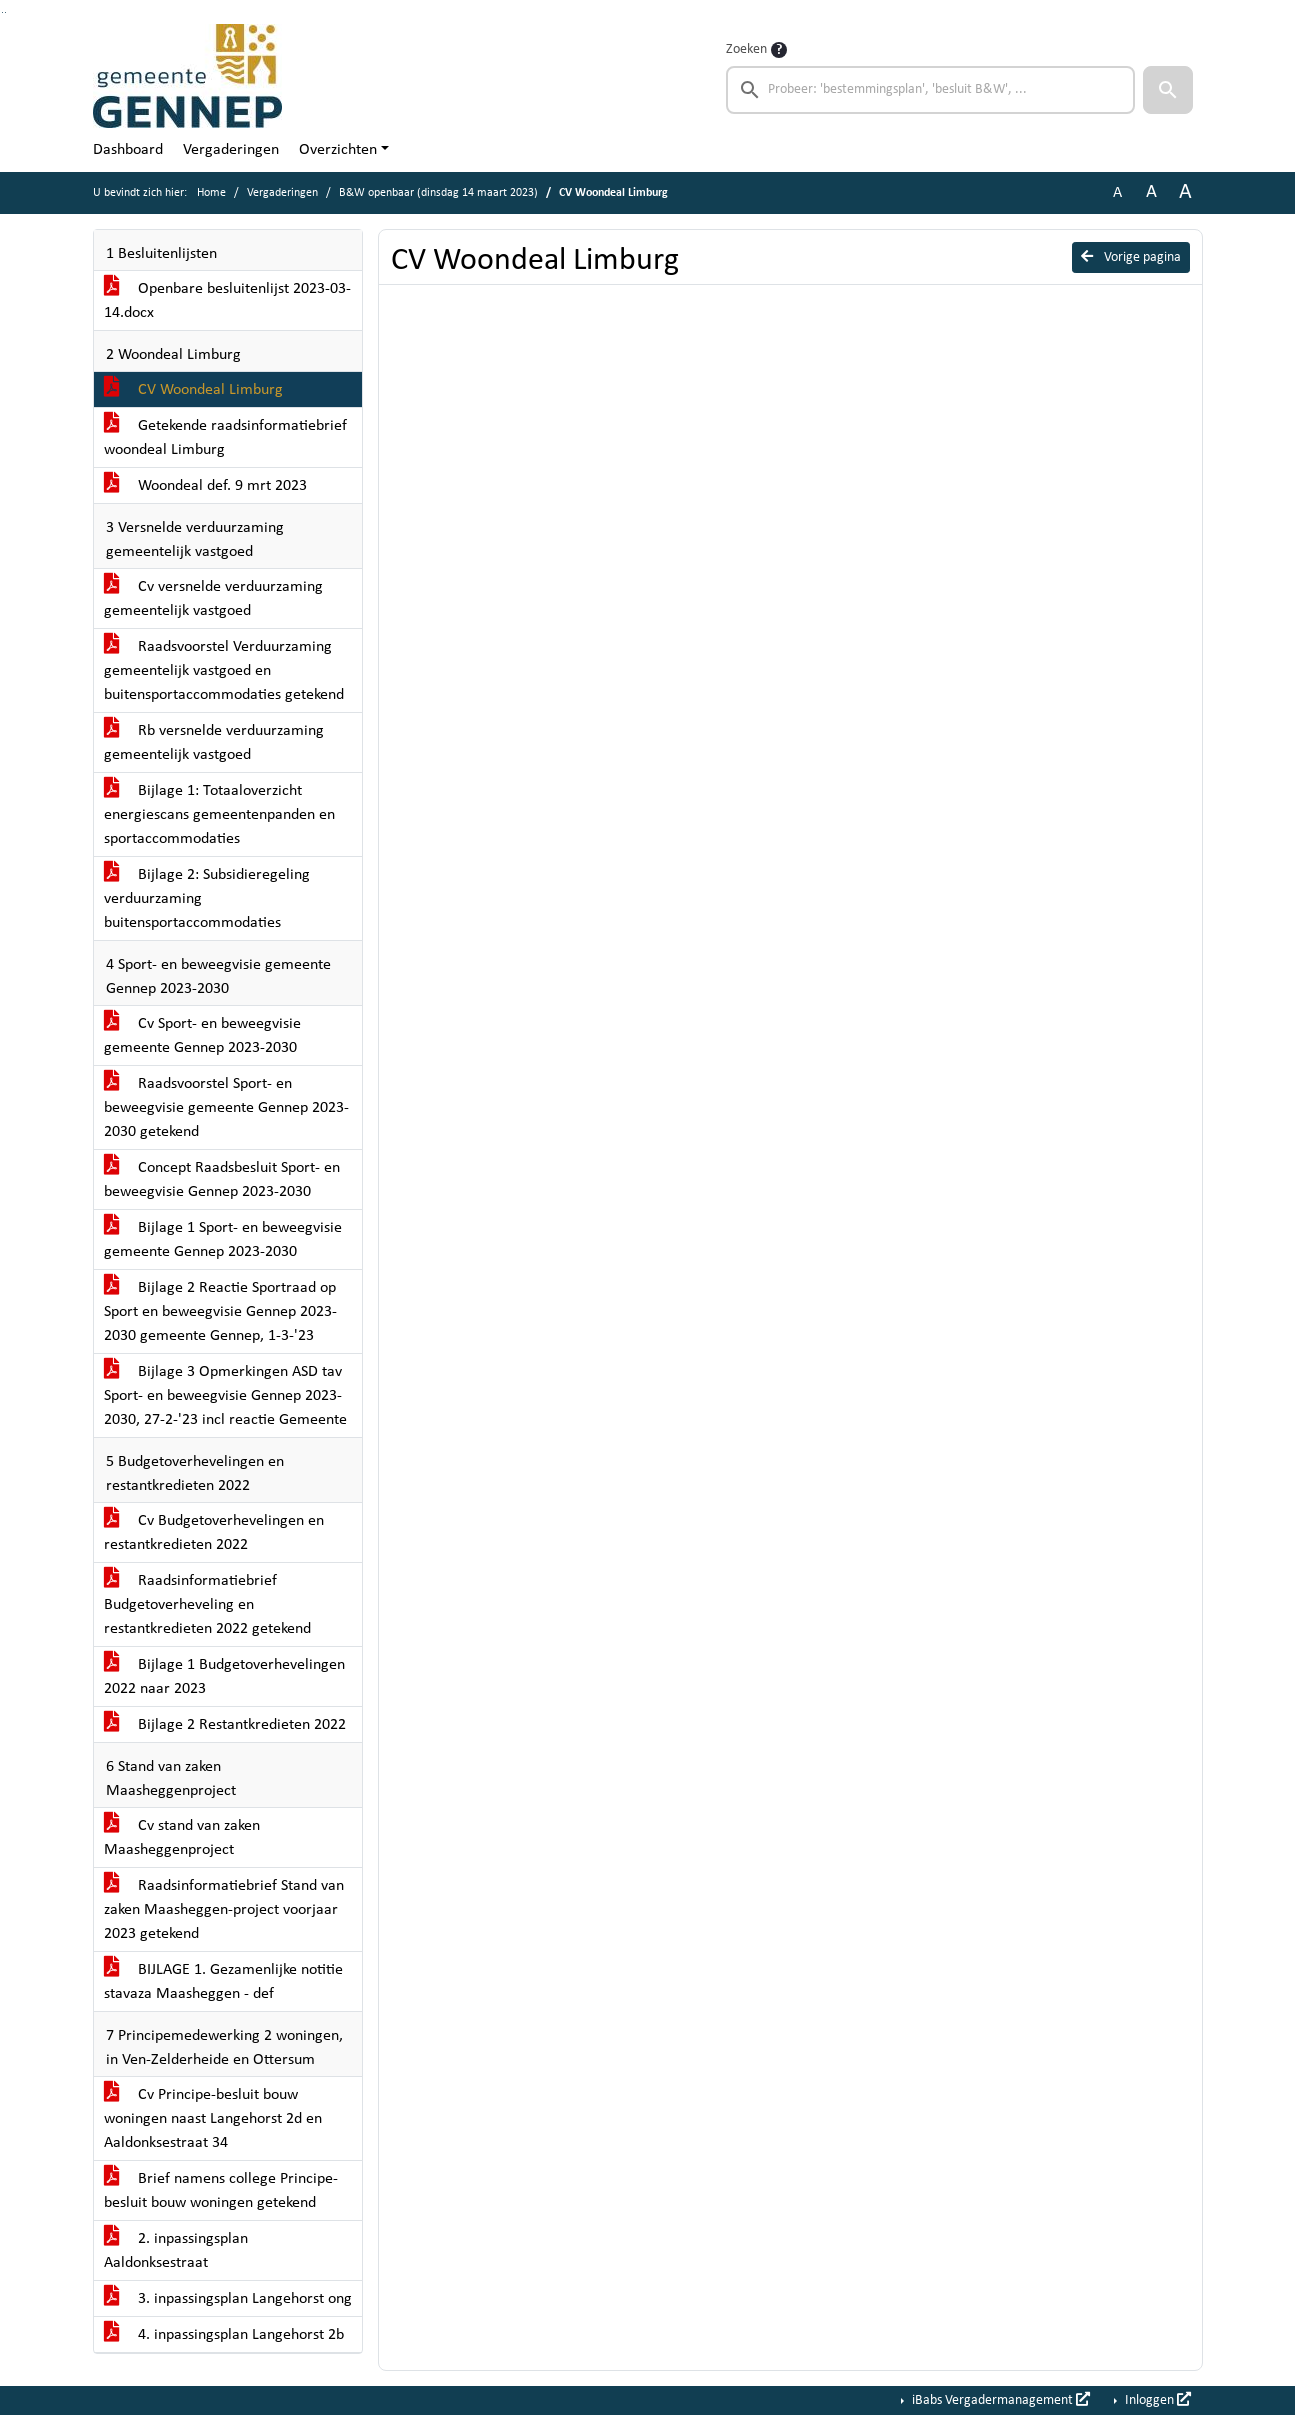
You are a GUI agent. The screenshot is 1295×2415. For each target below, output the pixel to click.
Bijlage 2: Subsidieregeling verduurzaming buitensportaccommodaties (207, 899)
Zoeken (746, 49)
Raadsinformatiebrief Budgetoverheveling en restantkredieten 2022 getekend (207, 1605)
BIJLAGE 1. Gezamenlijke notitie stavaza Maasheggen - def (223, 1982)
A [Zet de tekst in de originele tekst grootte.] (1117, 193)
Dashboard (128, 150)
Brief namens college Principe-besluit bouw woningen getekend (221, 2191)
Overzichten (338, 150)
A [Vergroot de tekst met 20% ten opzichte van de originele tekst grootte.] (1151, 192)
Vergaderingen (231, 150)
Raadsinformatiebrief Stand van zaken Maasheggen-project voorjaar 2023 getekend (224, 1910)
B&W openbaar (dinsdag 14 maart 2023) (438, 193)
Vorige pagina (1131, 257)
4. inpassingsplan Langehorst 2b (224, 2335)
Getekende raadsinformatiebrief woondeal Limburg (225, 438)
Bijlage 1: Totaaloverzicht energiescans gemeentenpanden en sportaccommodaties (219, 815)
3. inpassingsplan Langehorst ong (228, 2299)
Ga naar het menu (5, 12)
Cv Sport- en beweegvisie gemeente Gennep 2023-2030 (202, 1036)
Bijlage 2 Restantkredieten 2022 (225, 1725)
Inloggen (1156, 2400)
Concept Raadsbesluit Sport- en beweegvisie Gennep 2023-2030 (222, 1180)
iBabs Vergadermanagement (999, 2400)
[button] (1168, 90)
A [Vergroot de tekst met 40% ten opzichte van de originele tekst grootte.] (1185, 192)
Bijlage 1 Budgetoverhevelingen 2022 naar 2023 (224, 1677)
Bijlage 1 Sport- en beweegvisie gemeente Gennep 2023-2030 (223, 1240)
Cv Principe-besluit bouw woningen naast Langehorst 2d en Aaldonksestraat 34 (213, 2119)
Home (211, 193)
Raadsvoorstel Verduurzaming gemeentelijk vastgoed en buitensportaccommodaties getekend (224, 671)
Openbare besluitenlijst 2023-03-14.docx (227, 301)
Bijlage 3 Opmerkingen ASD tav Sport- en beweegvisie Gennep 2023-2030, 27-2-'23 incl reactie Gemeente (225, 1396)
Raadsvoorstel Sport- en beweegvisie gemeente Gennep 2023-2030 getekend (226, 1108)
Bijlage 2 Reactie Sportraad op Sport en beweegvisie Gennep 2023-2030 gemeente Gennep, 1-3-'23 (220, 1312)
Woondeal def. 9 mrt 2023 (205, 486)
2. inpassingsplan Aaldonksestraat (176, 2251)
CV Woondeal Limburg (193, 390)
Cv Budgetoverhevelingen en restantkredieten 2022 (214, 1533)
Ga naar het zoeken (2, 12)
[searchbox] (931, 90)
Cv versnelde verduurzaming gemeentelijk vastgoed (213, 599)
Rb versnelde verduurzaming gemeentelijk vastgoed (214, 743)
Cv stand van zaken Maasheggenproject (182, 1838)
